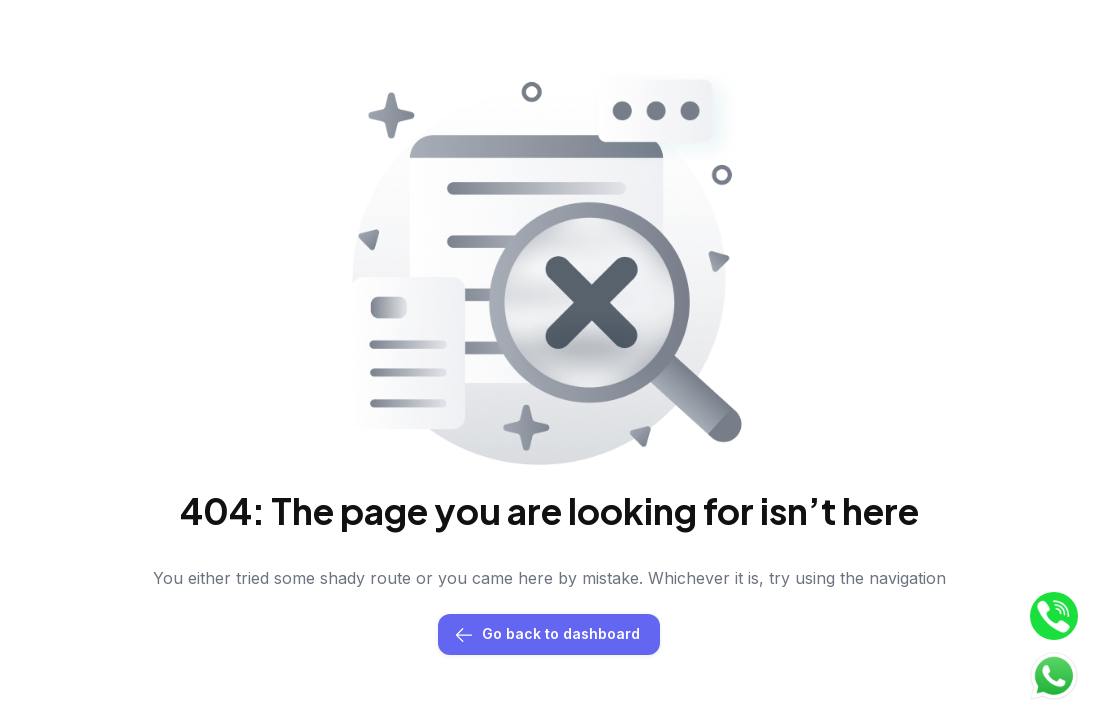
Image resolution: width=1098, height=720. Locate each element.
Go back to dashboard (549, 634)
